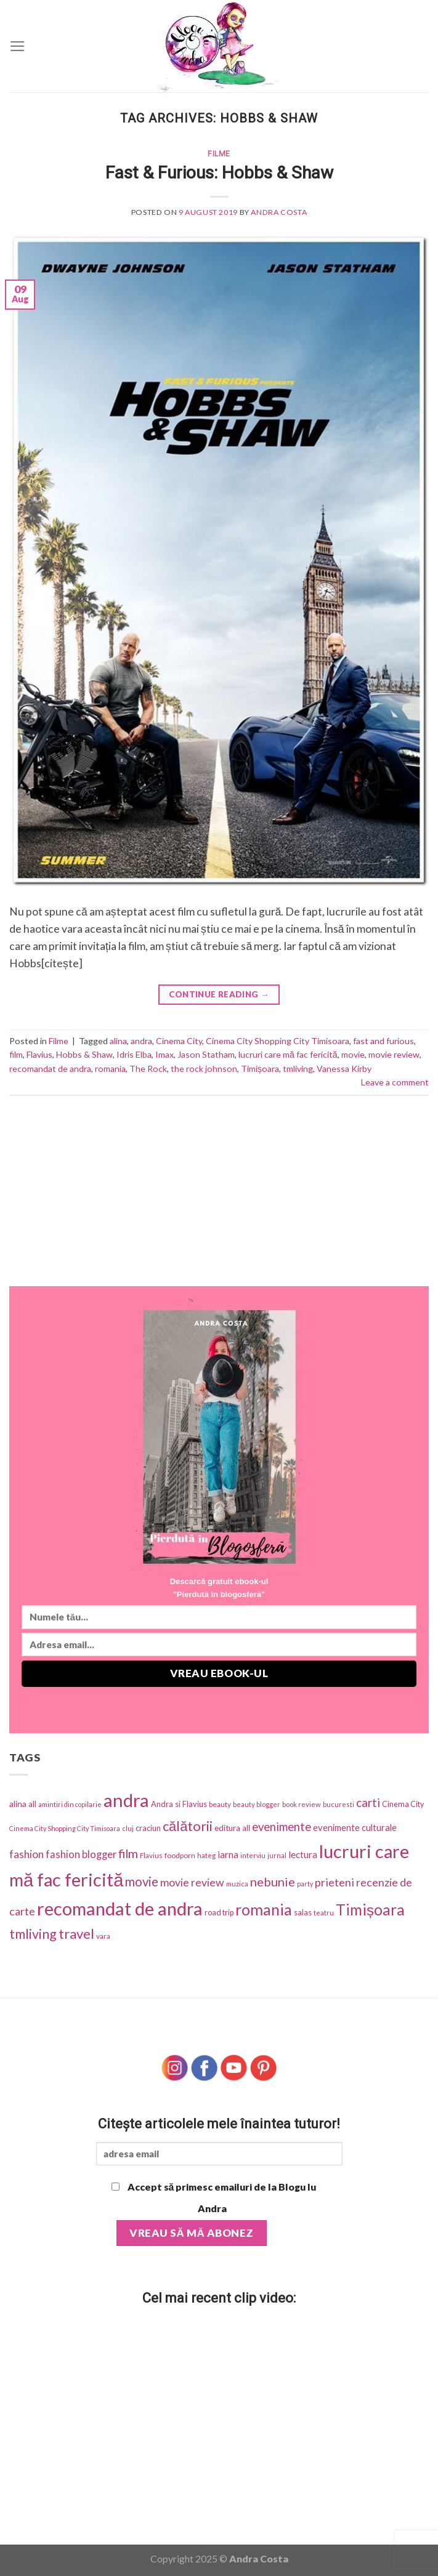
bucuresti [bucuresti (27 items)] (338, 1804)
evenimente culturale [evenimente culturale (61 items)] (355, 1827)
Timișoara (260, 1068)
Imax (164, 1054)
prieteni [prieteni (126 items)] (334, 1882)
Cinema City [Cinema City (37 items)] (403, 1804)
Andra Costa (279, 212)
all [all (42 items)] (32, 1804)
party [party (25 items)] (305, 1884)
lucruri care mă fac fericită (288, 1054)
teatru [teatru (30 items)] (324, 1913)
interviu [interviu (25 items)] (253, 1855)
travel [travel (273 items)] (76, 1933)
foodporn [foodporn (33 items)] (179, 1855)
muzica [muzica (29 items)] (237, 1884)
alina (118, 1041)
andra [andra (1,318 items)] (126, 1800)
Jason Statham (206, 1054)
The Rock (148, 1068)
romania (110, 1068)
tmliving (298, 1068)
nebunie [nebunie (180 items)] (272, 1881)
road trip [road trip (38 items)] (219, 1912)
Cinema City (179, 1041)
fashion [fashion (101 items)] (26, 1854)
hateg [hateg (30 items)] (206, 1855)
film (16, 1054)
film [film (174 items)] (128, 1853)
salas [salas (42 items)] (303, 1912)
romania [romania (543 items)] (263, 1909)
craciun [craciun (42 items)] (148, 1828)
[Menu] (17, 46)
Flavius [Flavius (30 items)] (151, 1855)
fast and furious (383, 1041)
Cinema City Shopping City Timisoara (277, 1041)
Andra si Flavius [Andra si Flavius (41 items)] (179, 1804)
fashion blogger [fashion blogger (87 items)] (81, 1854)
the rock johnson (204, 1068)
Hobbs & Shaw (84, 1054)
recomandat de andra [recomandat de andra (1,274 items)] (120, 1908)
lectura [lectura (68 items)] (302, 1854)
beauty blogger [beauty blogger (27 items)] (256, 1804)
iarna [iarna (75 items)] (227, 1854)
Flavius (39, 1054)
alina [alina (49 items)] (17, 1803)
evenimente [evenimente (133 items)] (281, 1826)
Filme (219, 154)
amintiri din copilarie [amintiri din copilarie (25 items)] (70, 1804)
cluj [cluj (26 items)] (128, 1828)
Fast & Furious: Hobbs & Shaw (219, 173)
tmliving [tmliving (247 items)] (33, 1934)
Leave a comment (395, 1082)
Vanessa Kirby (344, 1068)
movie (353, 1054)
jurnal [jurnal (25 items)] (276, 1855)
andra (141, 1041)
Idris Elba (134, 1054)
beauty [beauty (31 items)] (220, 1804)
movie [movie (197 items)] (141, 1881)
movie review (394, 1054)
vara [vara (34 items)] (103, 1936)
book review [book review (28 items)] (301, 1804)
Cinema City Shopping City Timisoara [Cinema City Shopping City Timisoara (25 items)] (64, 1828)
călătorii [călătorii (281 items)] (188, 1825)
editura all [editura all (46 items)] (232, 1828)
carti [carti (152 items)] (368, 1802)
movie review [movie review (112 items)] (192, 1882)
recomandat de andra (50, 1068)
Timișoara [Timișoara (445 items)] (370, 1909)
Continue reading (219, 994)
